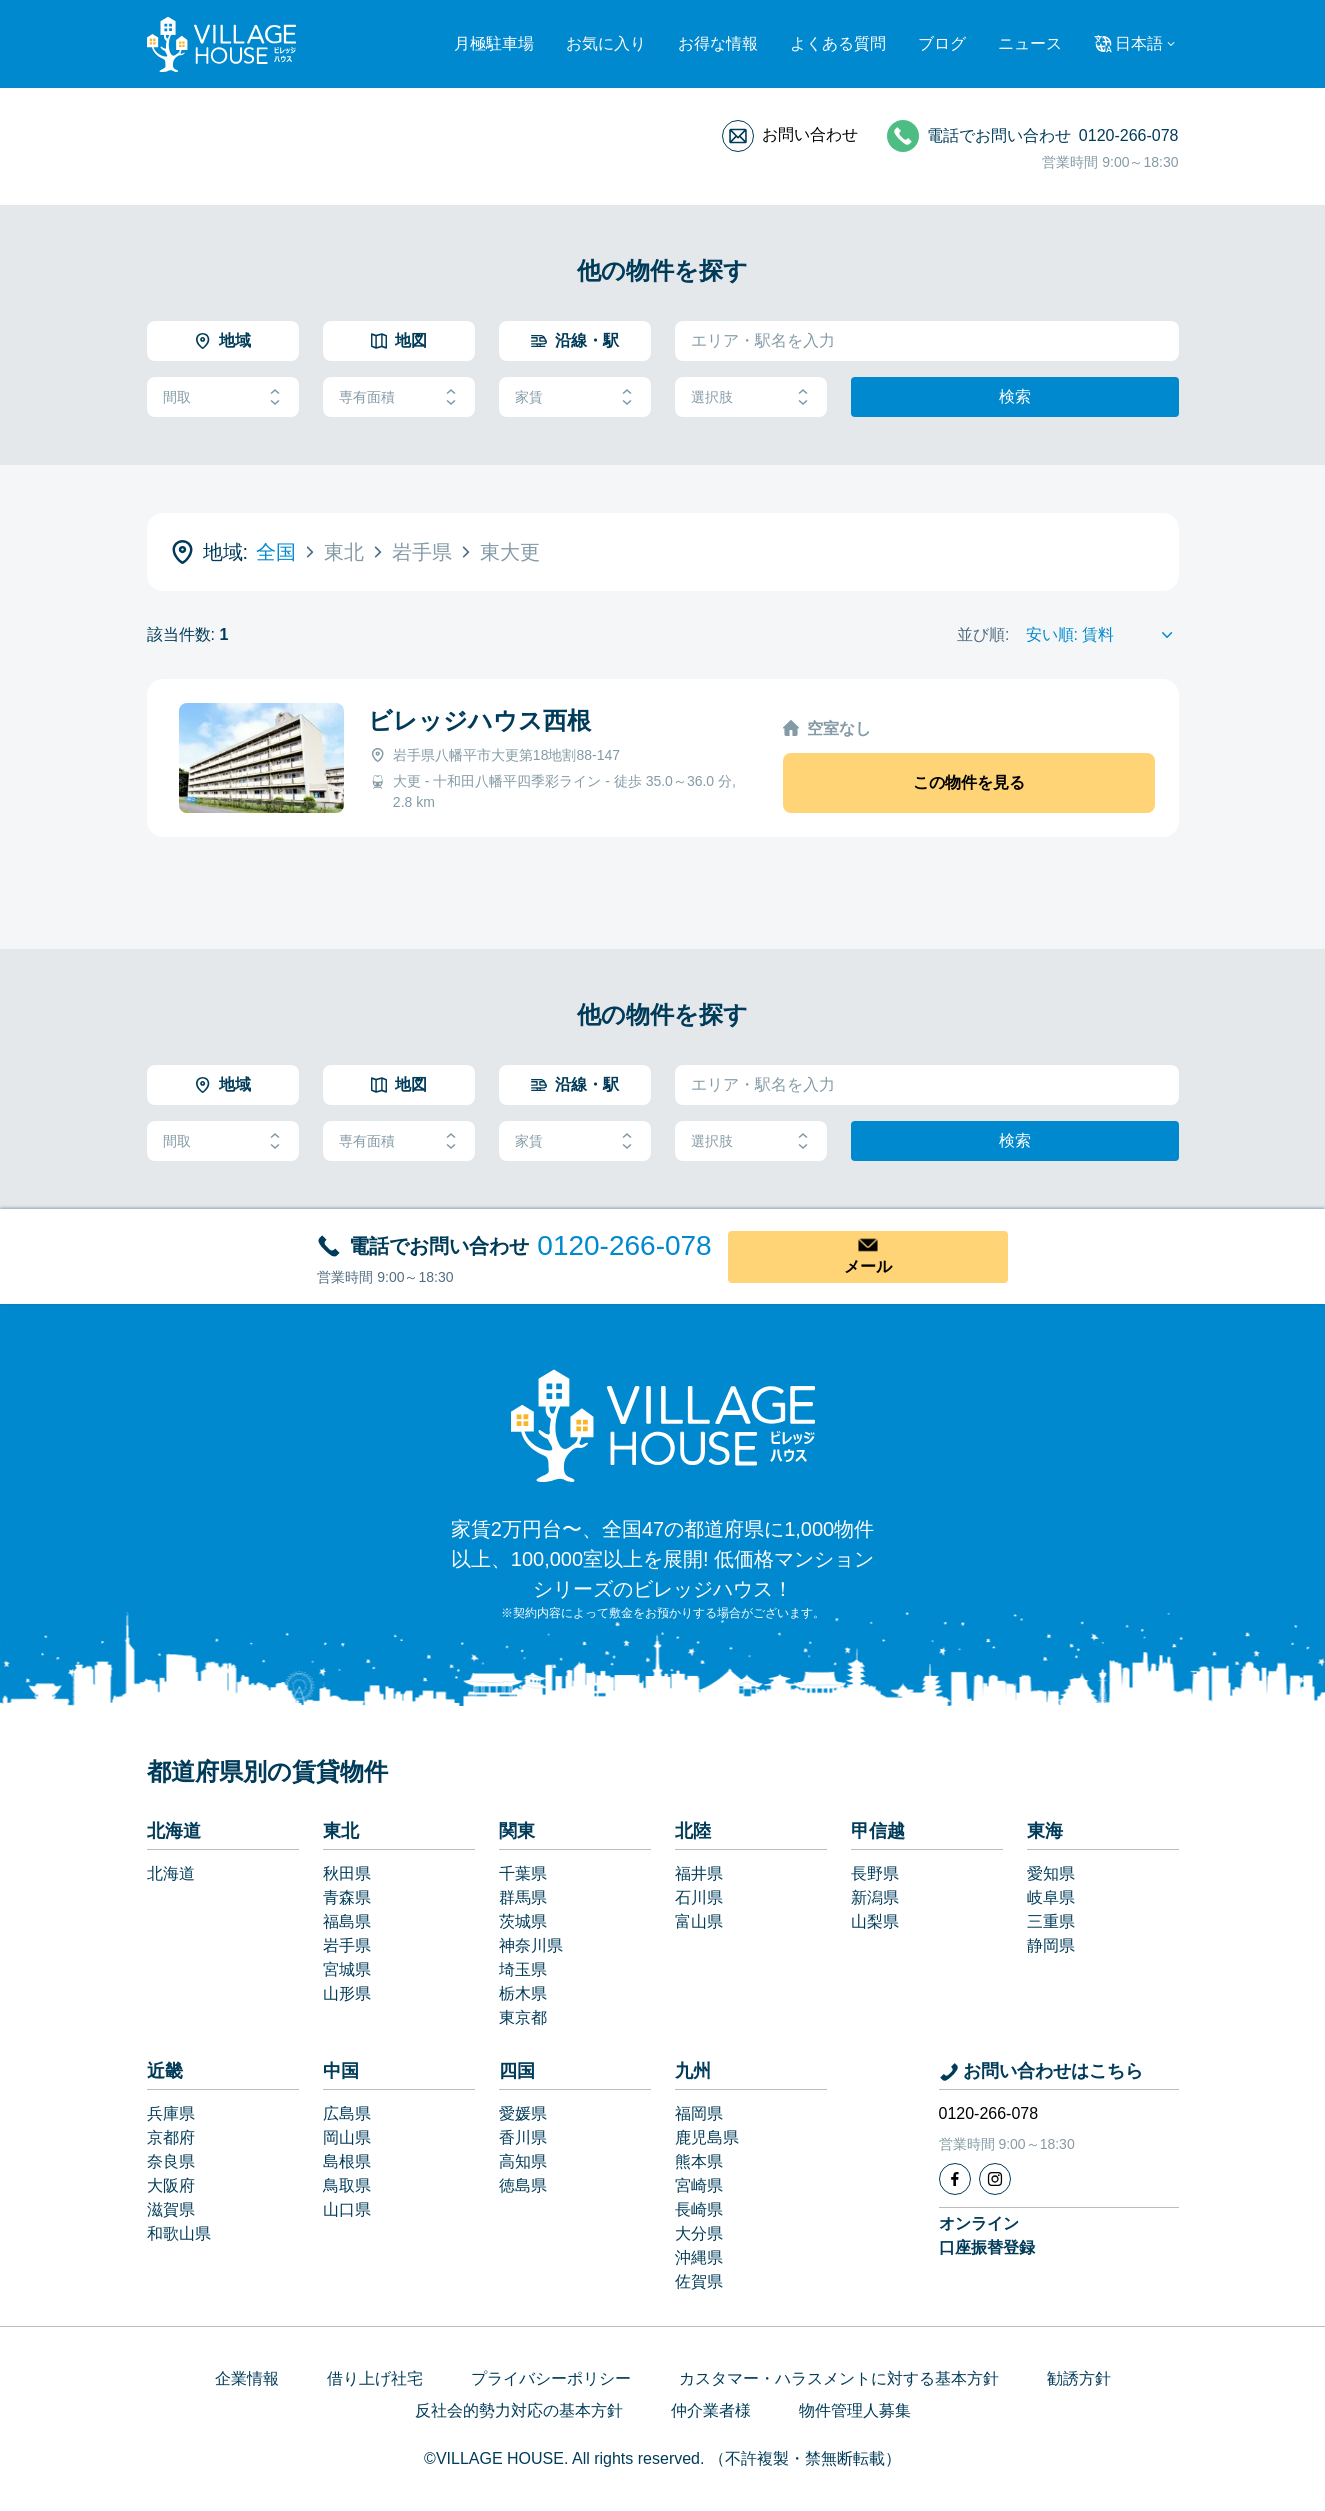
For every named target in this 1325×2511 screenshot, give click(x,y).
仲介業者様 (711, 2410)
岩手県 (347, 1945)
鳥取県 (347, 2185)
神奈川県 (531, 1945)
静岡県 (1051, 1945)
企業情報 (247, 2378)
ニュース (1030, 43)
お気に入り (606, 43)
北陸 (693, 1831)
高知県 (523, 2161)
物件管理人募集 (855, 2410)
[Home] (663, 1425)
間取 (223, 397)
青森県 (347, 1897)
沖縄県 (699, 2257)
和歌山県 (179, 2233)
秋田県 (347, 1873)
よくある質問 (838, 43)
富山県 (699, 1921)
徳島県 (523, 2185)
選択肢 (751, 397)
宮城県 (347, 1969)
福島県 (347, 1921)
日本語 (1139, 43)
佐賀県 (699, 2281)
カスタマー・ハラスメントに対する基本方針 (839, 2378)
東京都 (523, 2017)
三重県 (1051, 1921)
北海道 (174, 1831)
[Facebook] (955, 2179)
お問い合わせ (810, 134)
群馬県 (523, 1897)
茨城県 (523, 1921)
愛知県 (1051, 1873)
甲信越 (878, 1831)
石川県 (699, 1897)
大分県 (699, 2233)
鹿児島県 (707, 2137)
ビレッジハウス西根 (479, 720)
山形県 (347, 1993)
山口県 (347, 2209)
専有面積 (399, 397)
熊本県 (699, 2161)
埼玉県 (523, 1969)
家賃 (575, 397)
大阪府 (171, 2185)
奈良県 (171, 2161)
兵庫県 (171, 2113)
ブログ (942, 43)
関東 (517, 1831)
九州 (693, 2071)
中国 (341, 2071)
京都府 (171, 2137)
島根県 (347, 2161)
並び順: (983, 634)
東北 (341, 1831)
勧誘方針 (1079, 2378)
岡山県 (347, 2137)
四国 (517, 2071)
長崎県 (699, 2209)
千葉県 (523, 1873)
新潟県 (875, 1897)
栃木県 (523, 1993)
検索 (1015, 396)
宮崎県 (699, 2185)
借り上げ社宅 (375, 2378)
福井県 (699, 1873)
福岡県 (699, 2113)
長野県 (875, 1873)
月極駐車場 (494, 43)
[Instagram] (995, 2179)
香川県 (523, 2137)
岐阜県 (1051, 1897)
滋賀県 (171, 2209)
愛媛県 (523, 2113)
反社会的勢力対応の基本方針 (519, 2410)
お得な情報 (718, 43)
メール (868, 1266)
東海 (1045, 1831)
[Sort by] (1102, 635)
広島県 (347, 2113)
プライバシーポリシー (551, 2378)
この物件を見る (969, 782)
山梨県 (875, 1921)
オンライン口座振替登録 (987, 2235)
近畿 (165, 2071)
